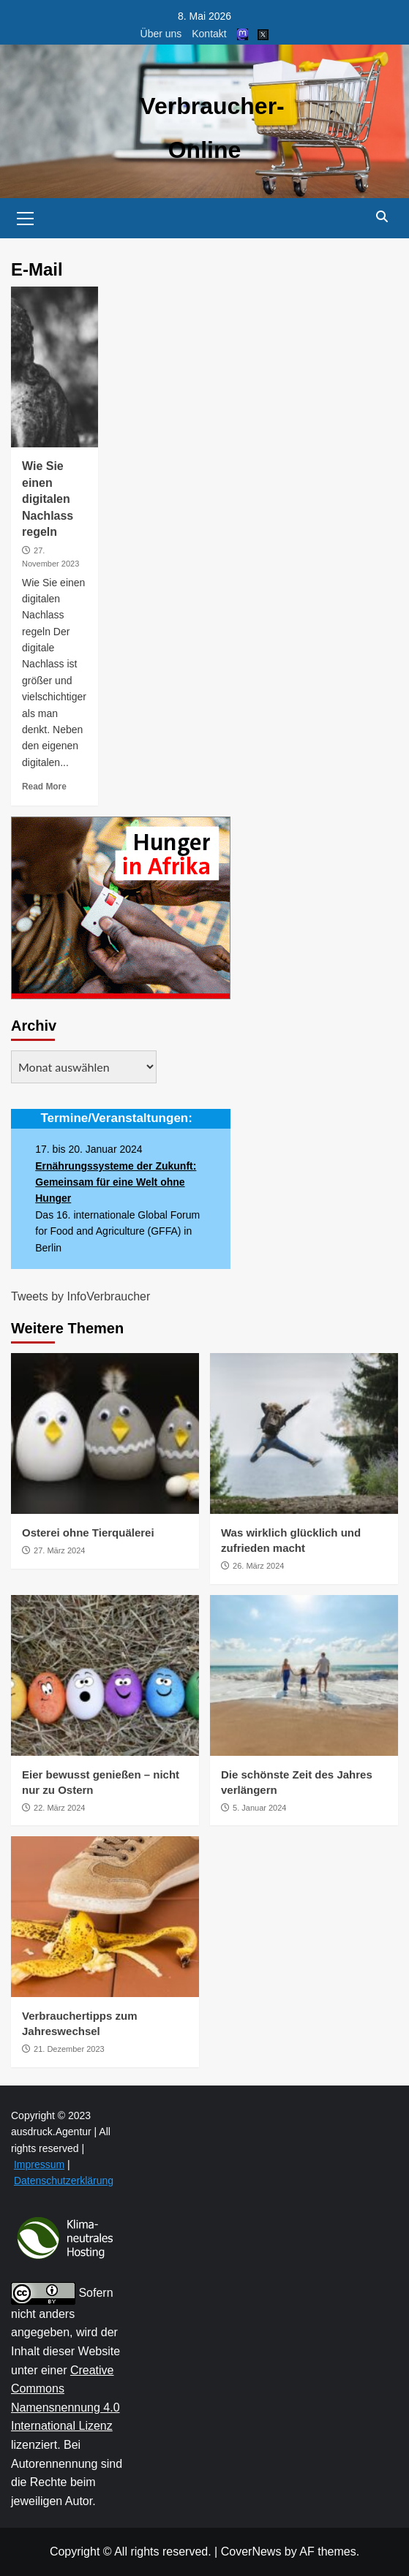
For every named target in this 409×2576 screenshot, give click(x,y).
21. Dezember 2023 (69, 2049)
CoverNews (251, 2551)
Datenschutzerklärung (63, 2180)
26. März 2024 (258, 1565)
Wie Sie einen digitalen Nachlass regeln (47, 499)
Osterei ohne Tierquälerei (88, 1532)
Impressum (39, 2164)
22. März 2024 (59, 1807)
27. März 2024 (59, 1550)
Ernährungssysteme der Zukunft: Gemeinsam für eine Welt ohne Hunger (115, 1182)
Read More (44, 786)
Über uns (161, 33)
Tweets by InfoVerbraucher (80, 1296)
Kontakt (209, 33)
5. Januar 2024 (259, 1807)
